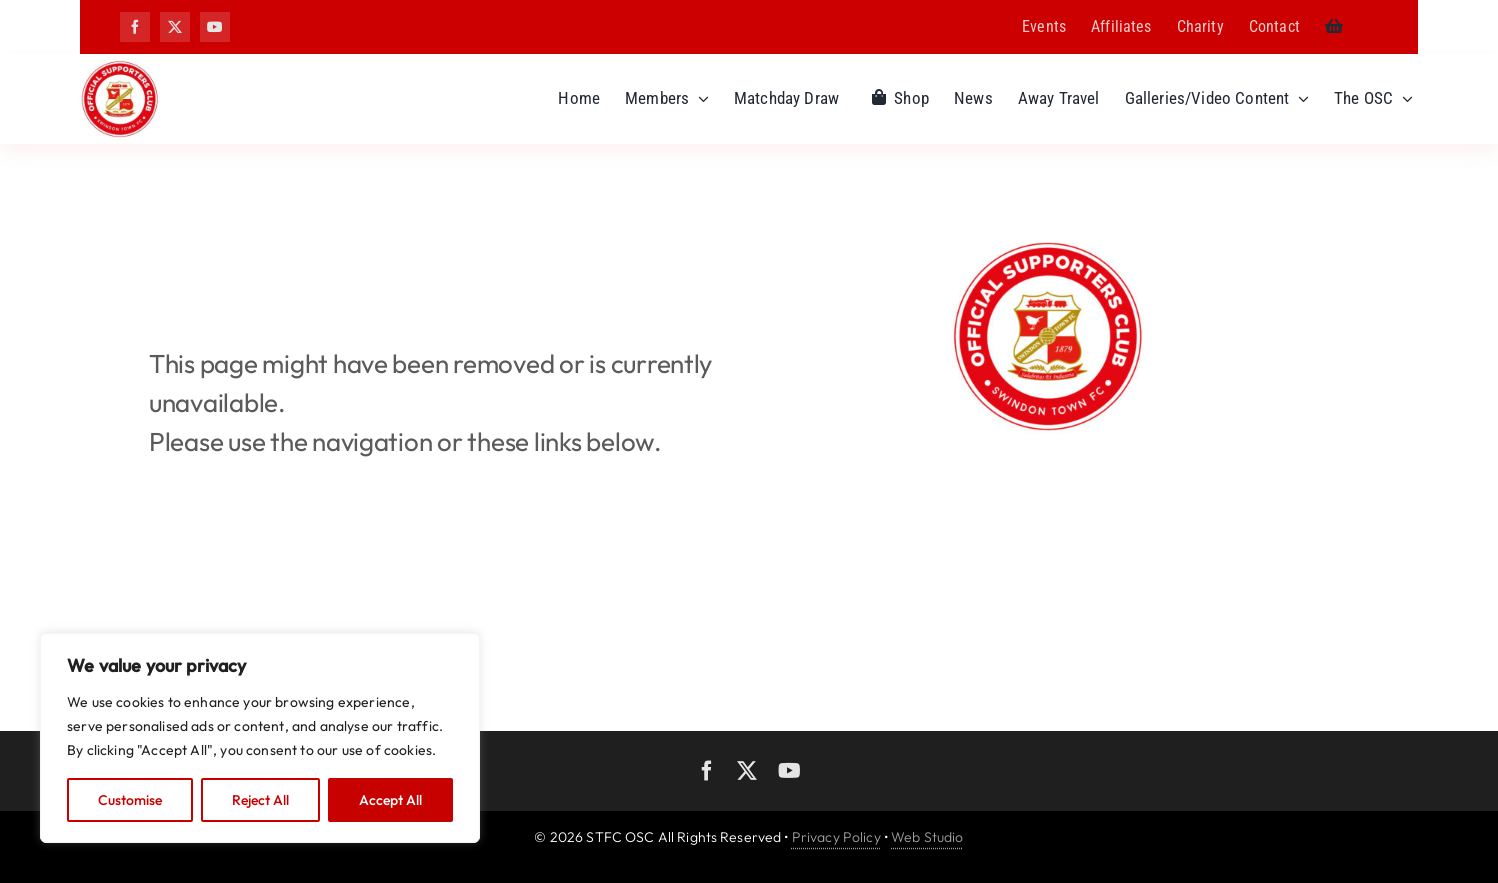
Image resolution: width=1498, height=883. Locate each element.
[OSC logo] (120, 67)
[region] (260, 738)
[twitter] (175, 27)
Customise (130, 800)
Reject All (260, 800)
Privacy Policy (836, 837)
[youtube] (215, 27)
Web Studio (927, 837)
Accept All (390, 800)
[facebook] (135, 27)
